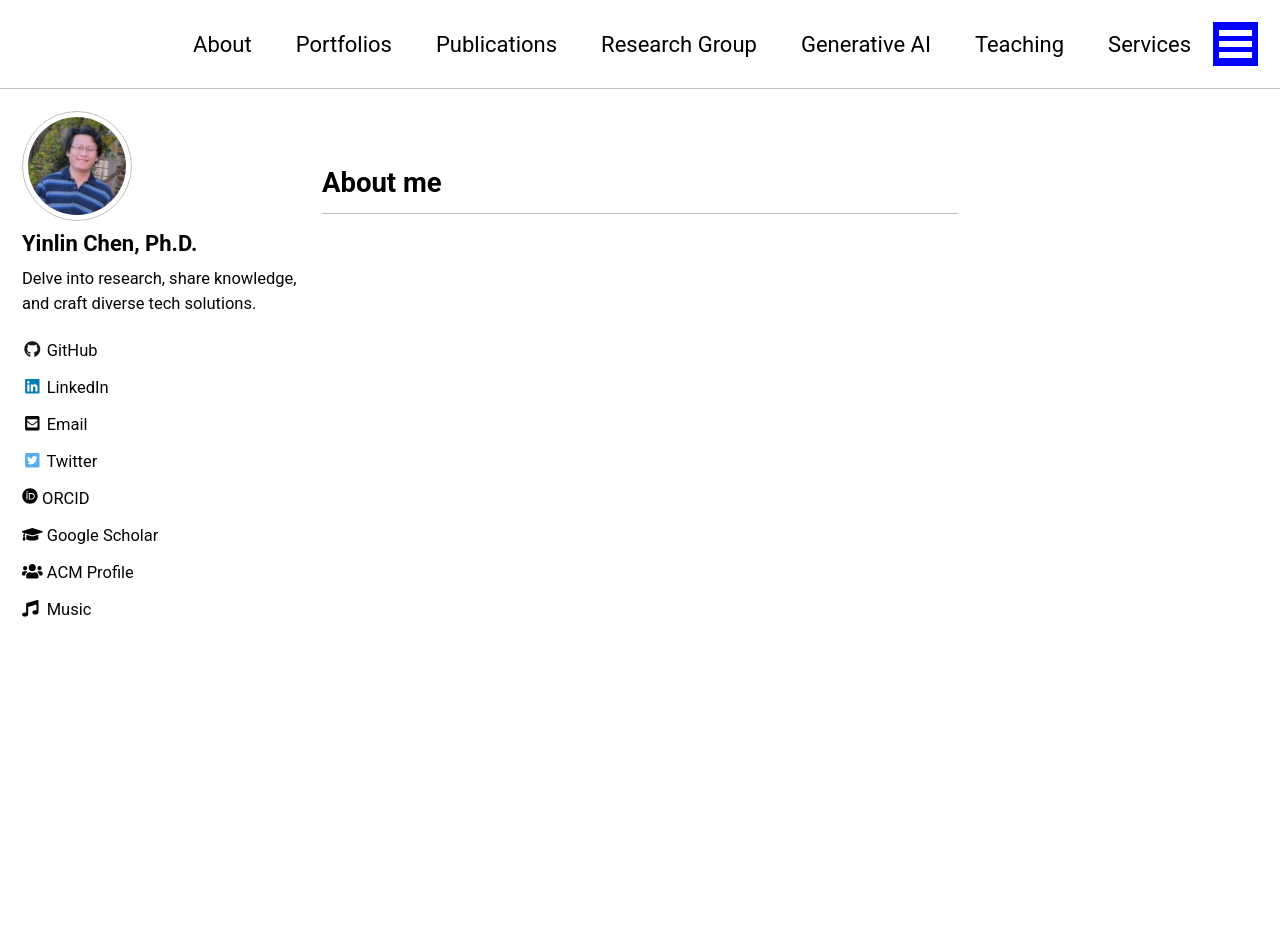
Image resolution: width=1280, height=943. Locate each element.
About (222, 44)
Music (56, 609)
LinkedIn (65, 387)
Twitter (59, 461)
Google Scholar (90, 535)
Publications (496, 44)
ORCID (56, 498)
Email (55, 424)
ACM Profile (78, 572)
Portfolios (344, 44)
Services (1149, 44)
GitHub (60, 350)
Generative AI (866, 44)
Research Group (679, 44)
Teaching (1019, 44)
